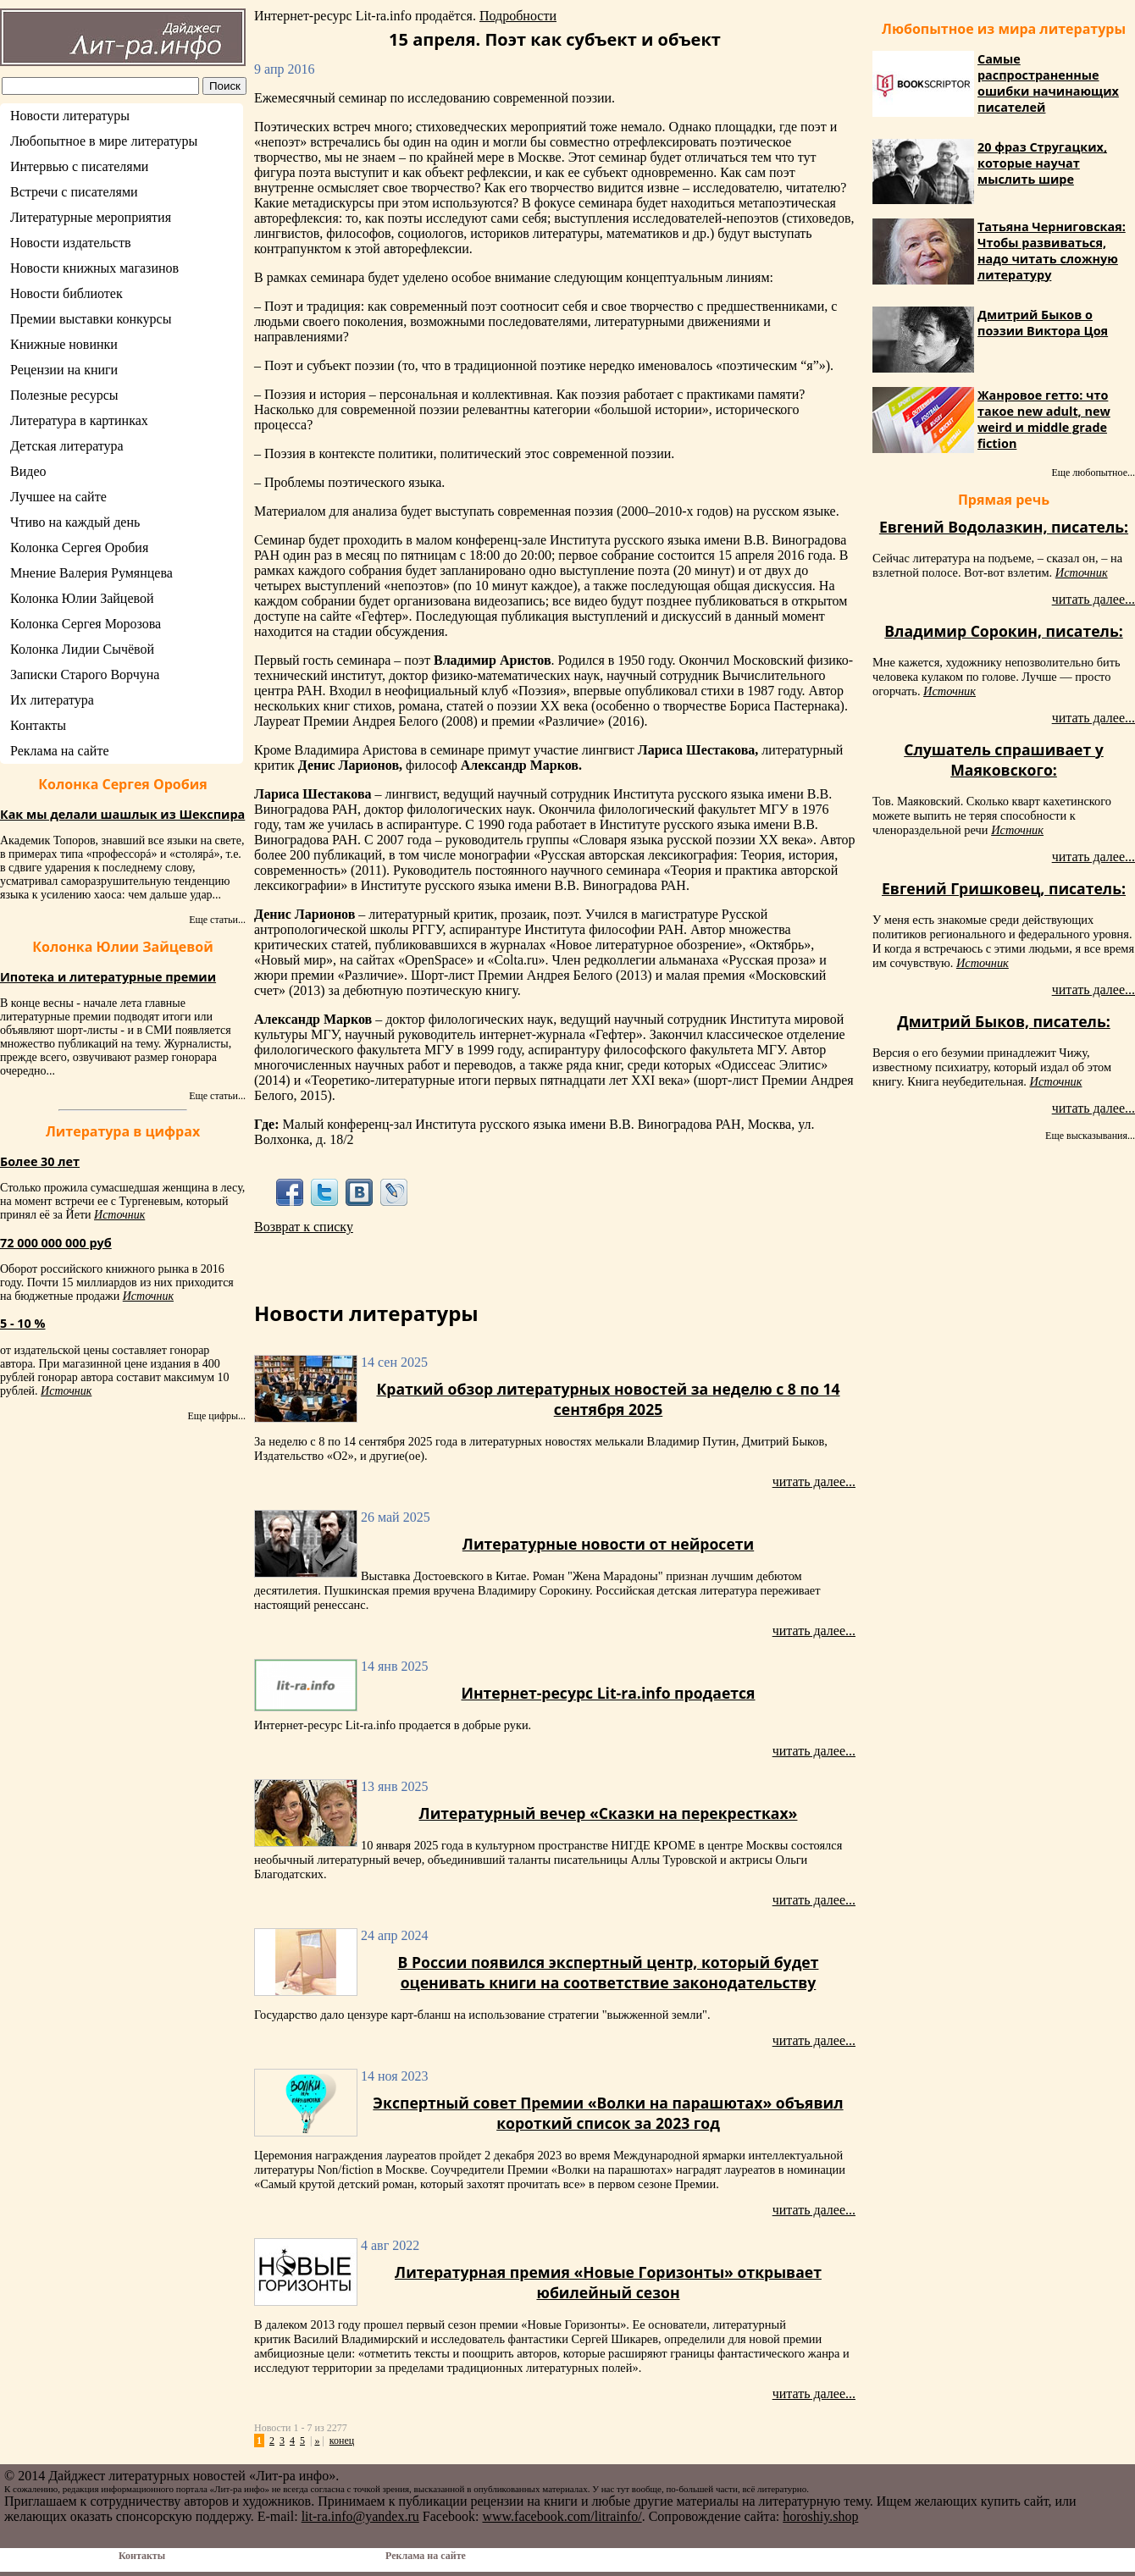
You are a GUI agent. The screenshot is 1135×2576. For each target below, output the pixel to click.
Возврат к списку (303, 1226)
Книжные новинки (64, 344)
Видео (28, 471)
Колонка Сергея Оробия (79, 547)
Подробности (517, 15)
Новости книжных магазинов (94, 268)
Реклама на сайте (59, 751)
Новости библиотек (66, 293)
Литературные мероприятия (90, 217)
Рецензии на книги (64, 369)
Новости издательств (70, 242)
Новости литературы (70, 115)
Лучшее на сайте (58, 496)
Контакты (38, 725)
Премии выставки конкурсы (90, 319)
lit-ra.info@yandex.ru (360, 2516)
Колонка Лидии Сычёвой (82, 649)
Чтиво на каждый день (75, 522)
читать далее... (813, 1481)
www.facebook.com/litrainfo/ (561, 2516)
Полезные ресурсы (64, 395)
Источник (119, 1214)
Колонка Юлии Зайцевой (82, 598)
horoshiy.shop (820, 2516)
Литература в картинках (79, 420)
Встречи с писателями (74, 192)
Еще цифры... (216, 1416)
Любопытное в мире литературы (103, 141)
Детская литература (67, 446)
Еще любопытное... (1093, 472)
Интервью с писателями (79, 166)
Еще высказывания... (1090, 1136)
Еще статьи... (217, 920)
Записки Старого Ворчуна (84, 674)
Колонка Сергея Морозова (85, 623)
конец (341, 2440)
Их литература (52, 700)
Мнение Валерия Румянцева (91, 573)
